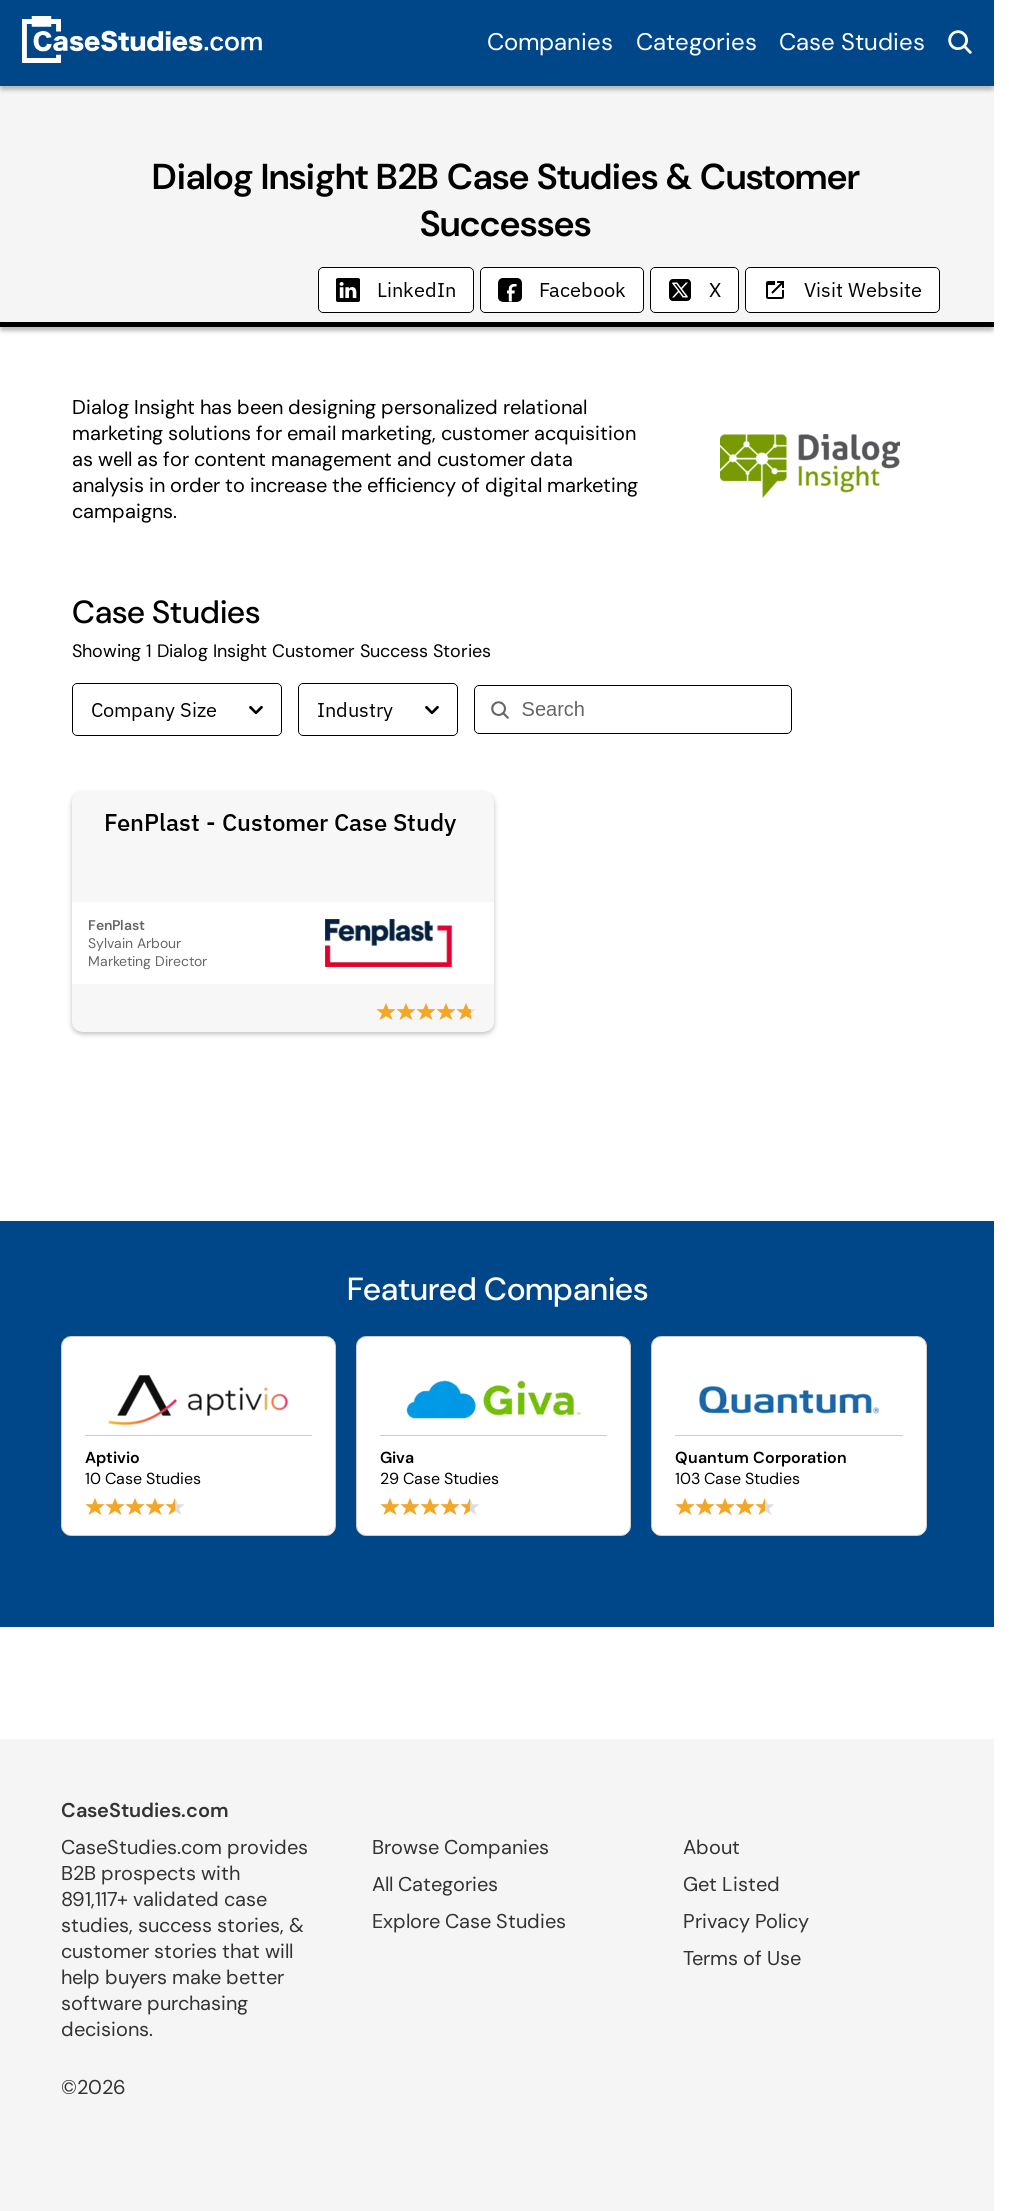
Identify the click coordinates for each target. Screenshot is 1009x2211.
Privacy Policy (746, 1921)
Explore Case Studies (469, 1921)
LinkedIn (396, 289)
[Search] (648, 709)
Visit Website (842, 289)
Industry (378, 709)
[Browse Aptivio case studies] (198, 1436)
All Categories (435, 1884)
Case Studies (852, 41)
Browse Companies (460, 1847)
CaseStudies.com (145, 1810)
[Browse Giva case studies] (493, 1436)
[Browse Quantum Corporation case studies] (788, 1436)
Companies (550, 41)
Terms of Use (742, 1958)
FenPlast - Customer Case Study (280, 822)
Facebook (562, 289)
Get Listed (731, 1884)
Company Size (177, 709)
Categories (696, 41)
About (711, 1847)
